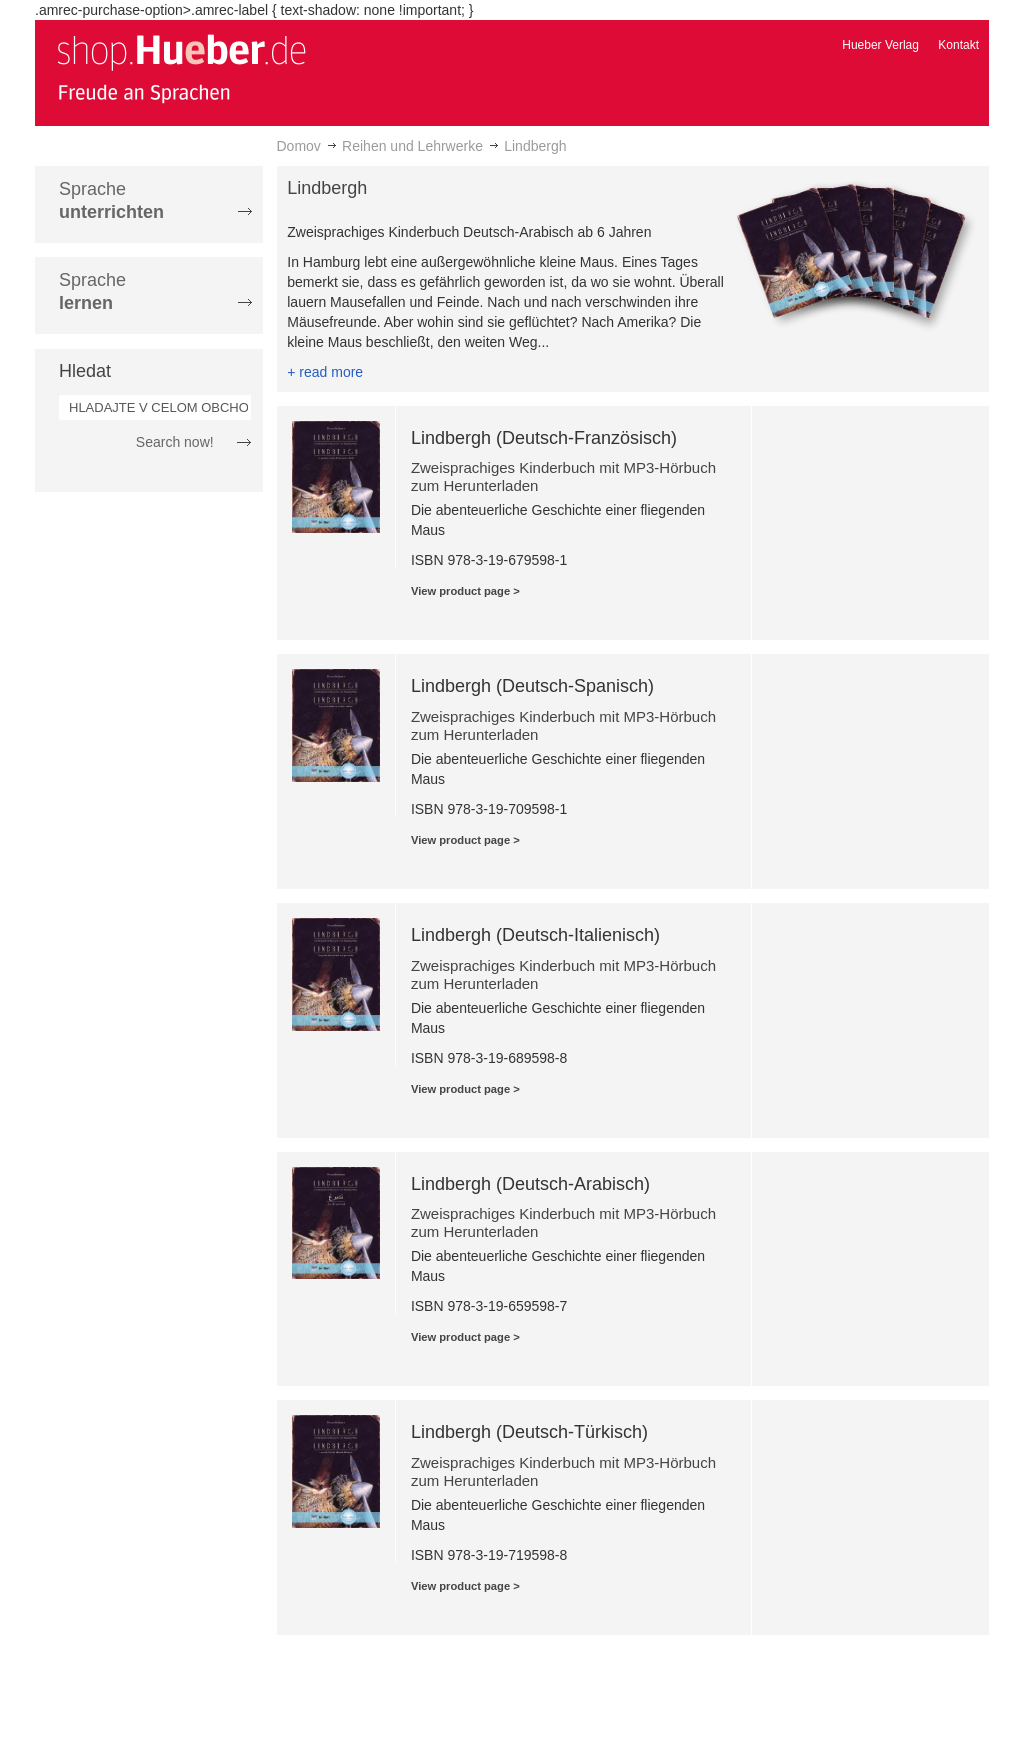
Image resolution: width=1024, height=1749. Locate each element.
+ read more (325, 372)
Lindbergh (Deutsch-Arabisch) (530, 1184)
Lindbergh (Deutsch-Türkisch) (529, 1432)
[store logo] (181, 68)
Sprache (111, 200)
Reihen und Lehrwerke (412, 146)
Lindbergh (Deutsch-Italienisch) (535, 935)
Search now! (175, 442)
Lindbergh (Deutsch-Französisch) (544, 438)
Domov (299, 146)
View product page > (465, 591)
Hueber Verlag (880, 45)
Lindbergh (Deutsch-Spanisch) (532, 686)
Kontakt (958, 45)
